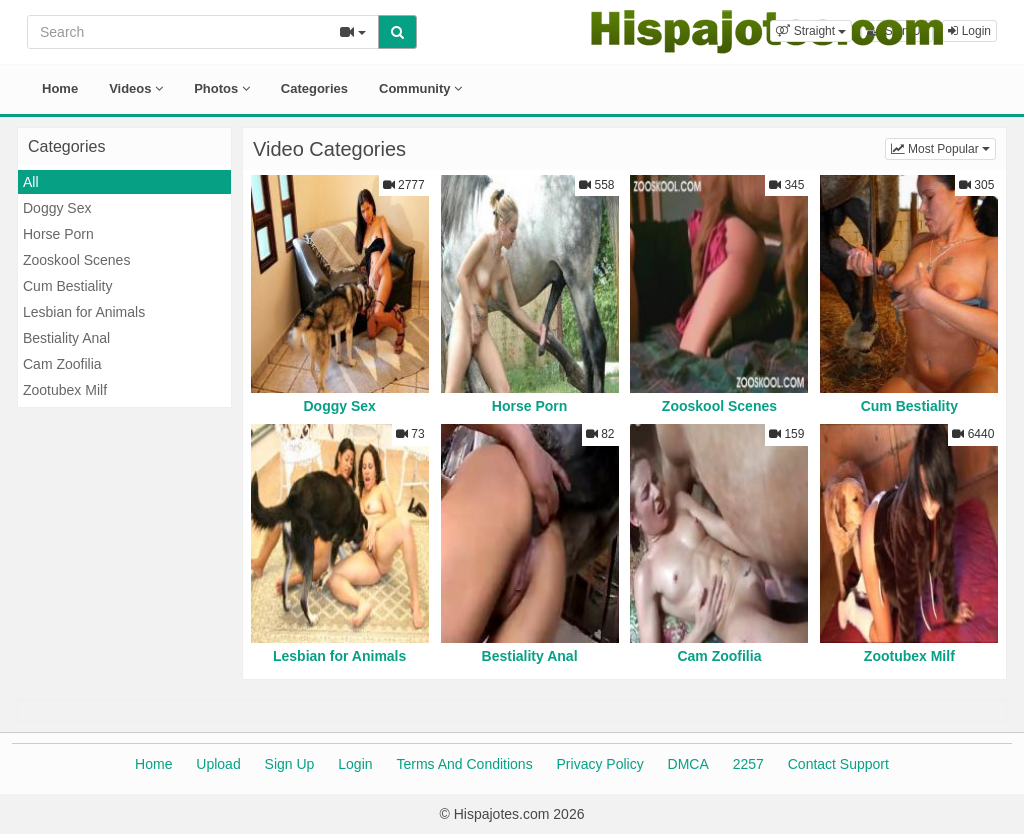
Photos (222, 88)
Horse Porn (58, 234)
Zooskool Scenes (76, 260)
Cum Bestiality (67, 286)
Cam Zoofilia (62, 364)
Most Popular (943, 147)
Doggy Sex (57, 208)
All (31, 182)
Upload (218, 764)
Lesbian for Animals (84, 312)
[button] (811, 31)
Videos (136, 88)
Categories (314, 88)
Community (420, 88)
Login (355, 764)
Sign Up (290, 764)
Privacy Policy (600, 764)
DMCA (688, 764)
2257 (748, 764)
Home (60, 88)
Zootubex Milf (65, 390)
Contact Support (838, 764)
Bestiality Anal (66, 338)
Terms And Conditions (464, 764)
